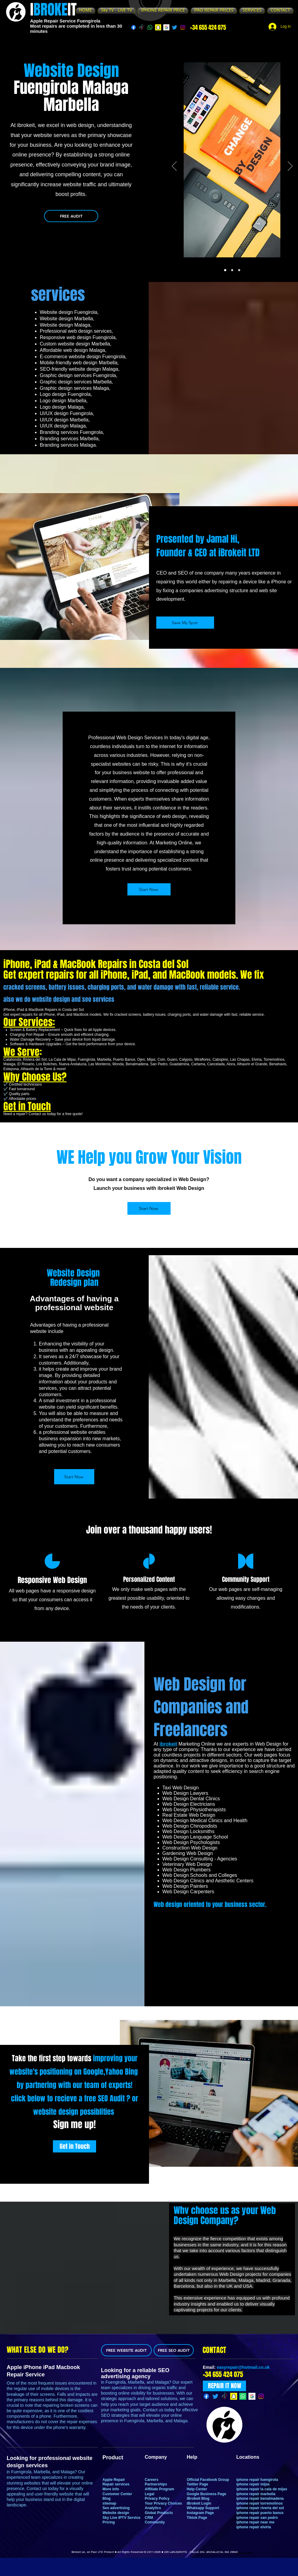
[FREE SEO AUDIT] (174, 2350)
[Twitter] (175, 27)
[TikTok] (142, 27)
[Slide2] (232, 270)
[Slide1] (225, 270)
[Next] (290, 166)
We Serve (21, 1052)
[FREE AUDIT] (71, 216)
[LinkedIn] (192, 1993)
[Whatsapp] (150, 27)
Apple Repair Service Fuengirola (65, 20)
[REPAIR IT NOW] (224, 2386)
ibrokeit (168, 1744)
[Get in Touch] (74, 2146)
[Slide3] (239, 270)
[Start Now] (149, 889)
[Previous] (174, 166)
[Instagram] (183, 27)
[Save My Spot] (185, 623)
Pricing (108, 2522)
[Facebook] (133, 27)
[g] (166, 27)
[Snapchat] (158, 27)
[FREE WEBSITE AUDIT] (126, 2350)
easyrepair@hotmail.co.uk (243, 2367)
